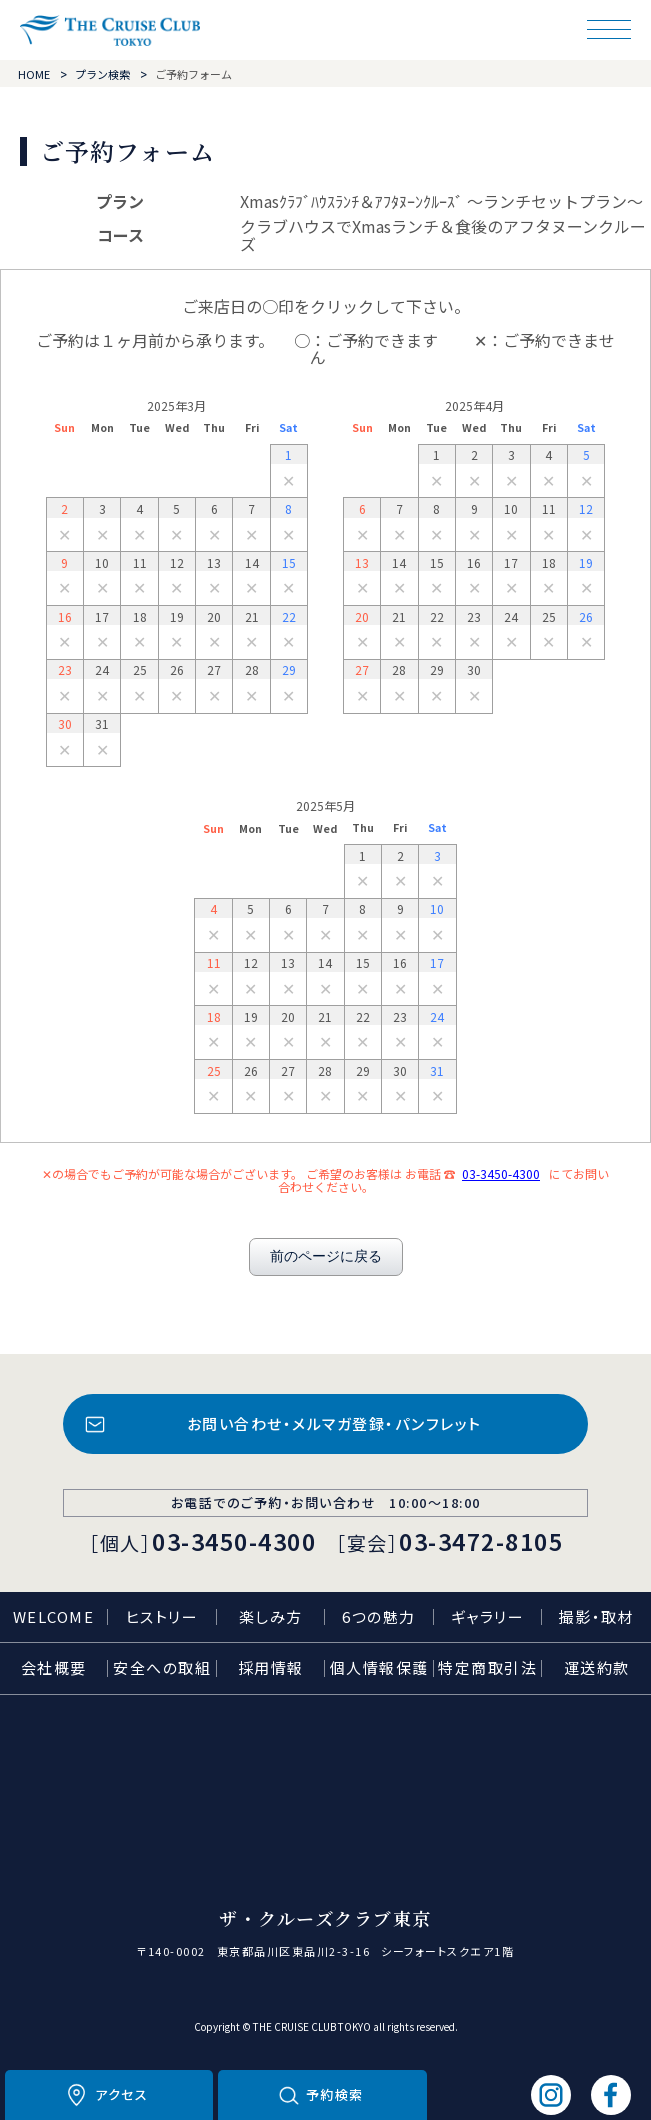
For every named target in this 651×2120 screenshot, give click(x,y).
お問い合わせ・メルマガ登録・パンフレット (334, 1423)
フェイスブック (611, 2095)
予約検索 (335, 2094)
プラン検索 (102, 74)
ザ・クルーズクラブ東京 (110, 30)
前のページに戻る (326, 1256)
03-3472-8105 (481, 1541)
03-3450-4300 (501, 1173)
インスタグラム (551, 2095)
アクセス (121, 2094)
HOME (34, 74)
